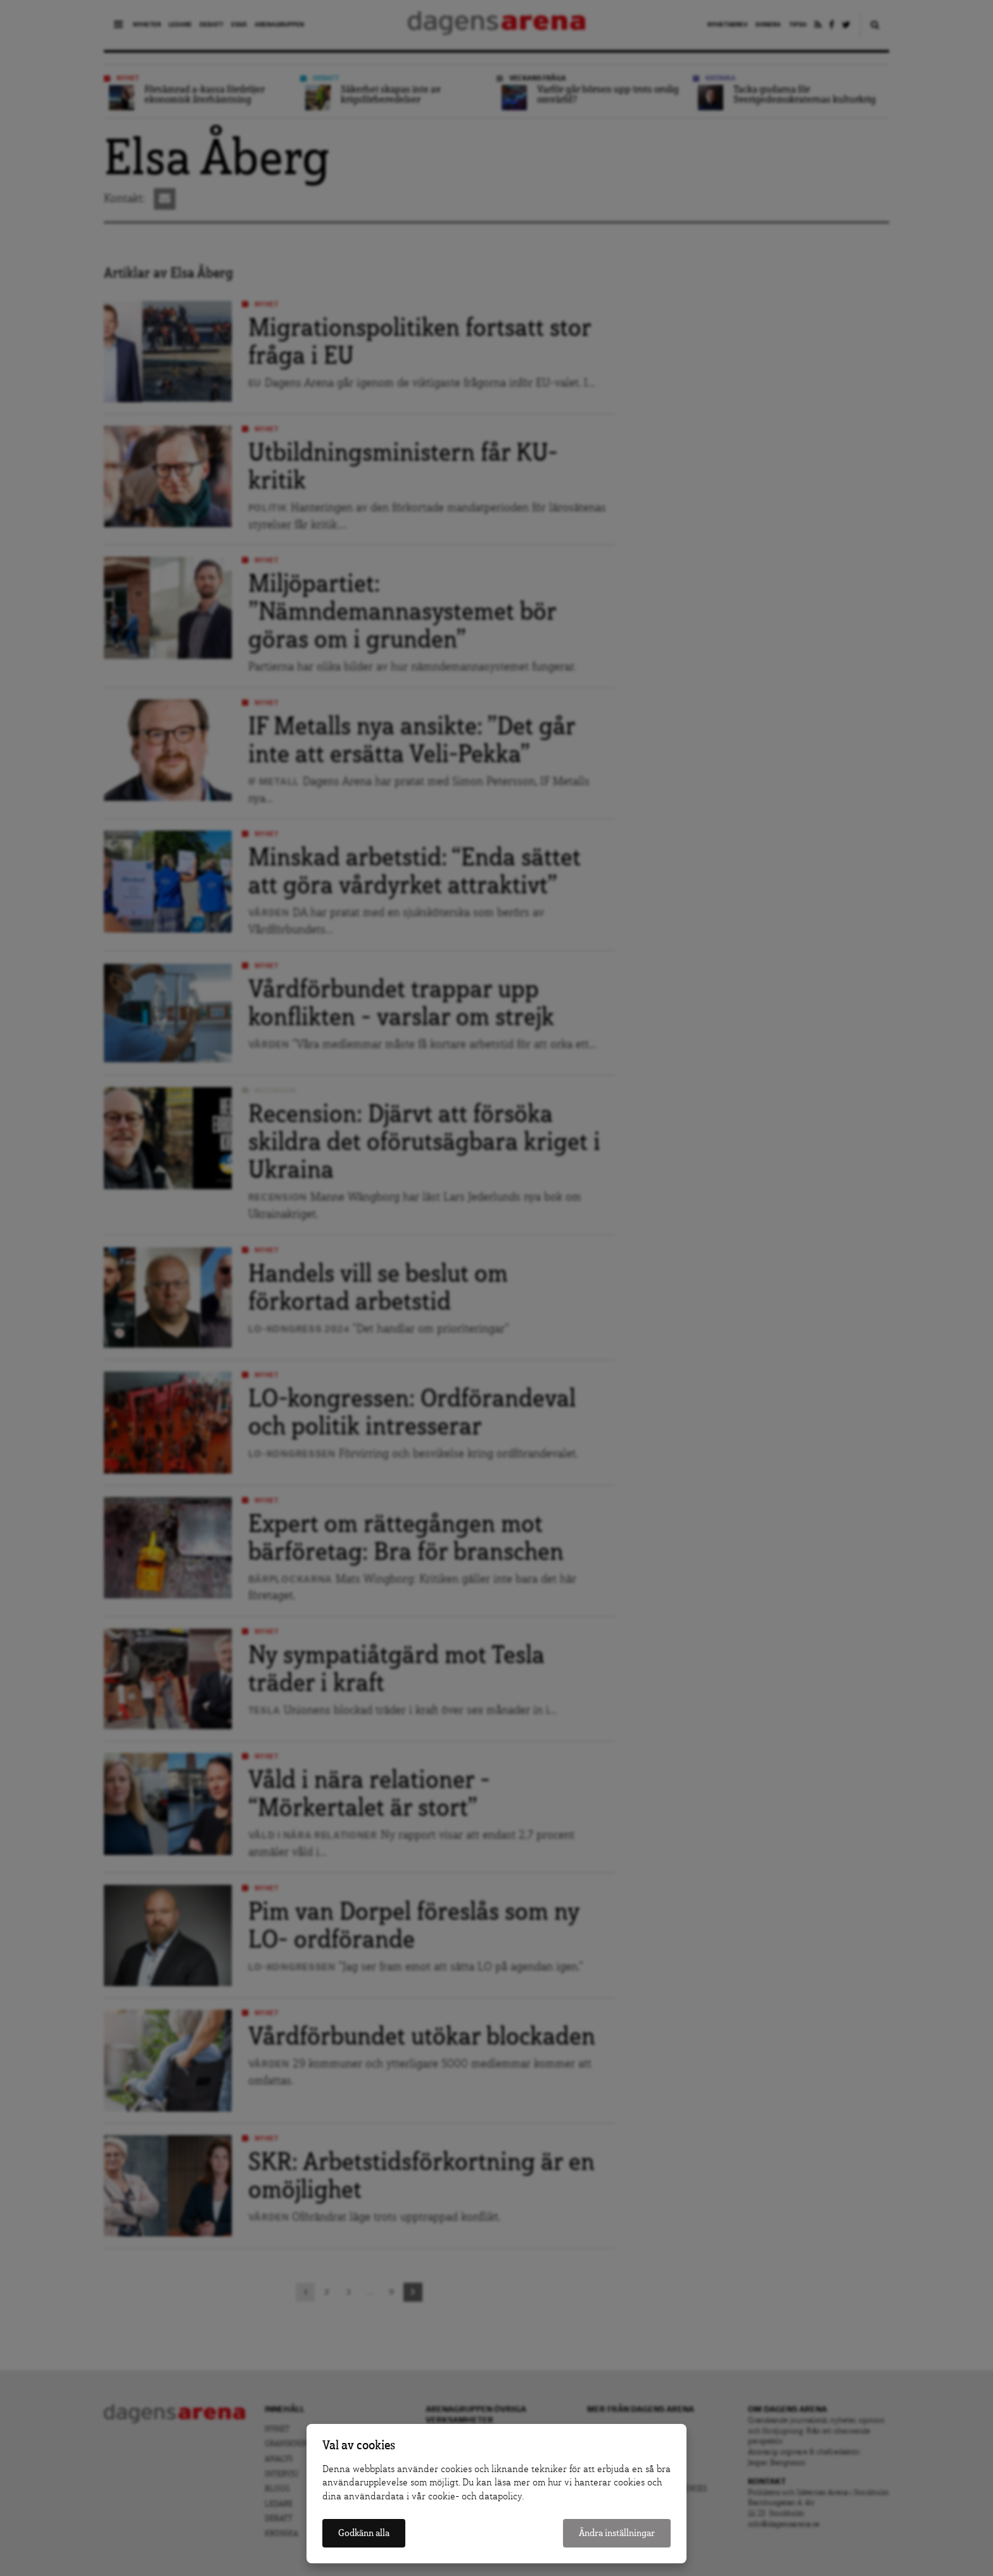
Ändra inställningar (617, 2533)
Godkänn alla (363, 2533)
